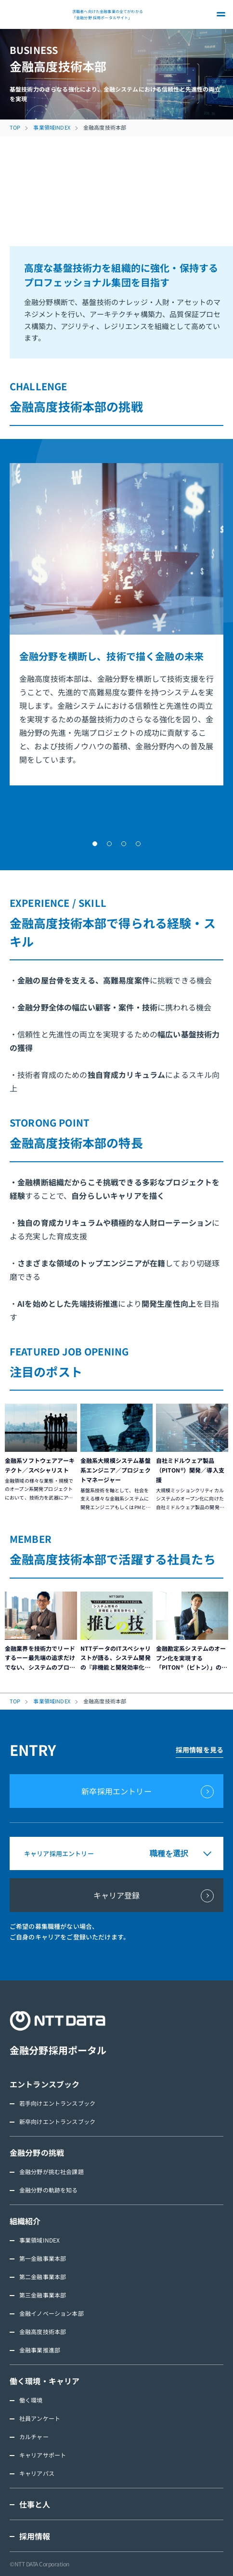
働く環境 (31, 2400)
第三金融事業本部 (42, 2295)
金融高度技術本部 (42, 2331)
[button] (94, 843)
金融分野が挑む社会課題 (51, 2171)
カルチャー (34, 2436)
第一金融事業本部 (42, 2258)
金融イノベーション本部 (51, 2313)
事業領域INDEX (51, 127)
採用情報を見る (199, 1749)
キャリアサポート (42, 2455)
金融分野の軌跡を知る (48, 2190)
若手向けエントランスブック (57, 2103)
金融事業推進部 (39, 2350)
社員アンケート (39, 2418)
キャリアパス (36, 2473)
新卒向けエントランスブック (57, 2121)
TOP (15, 127)
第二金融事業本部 (42, 2276)
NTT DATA (38, 14)
